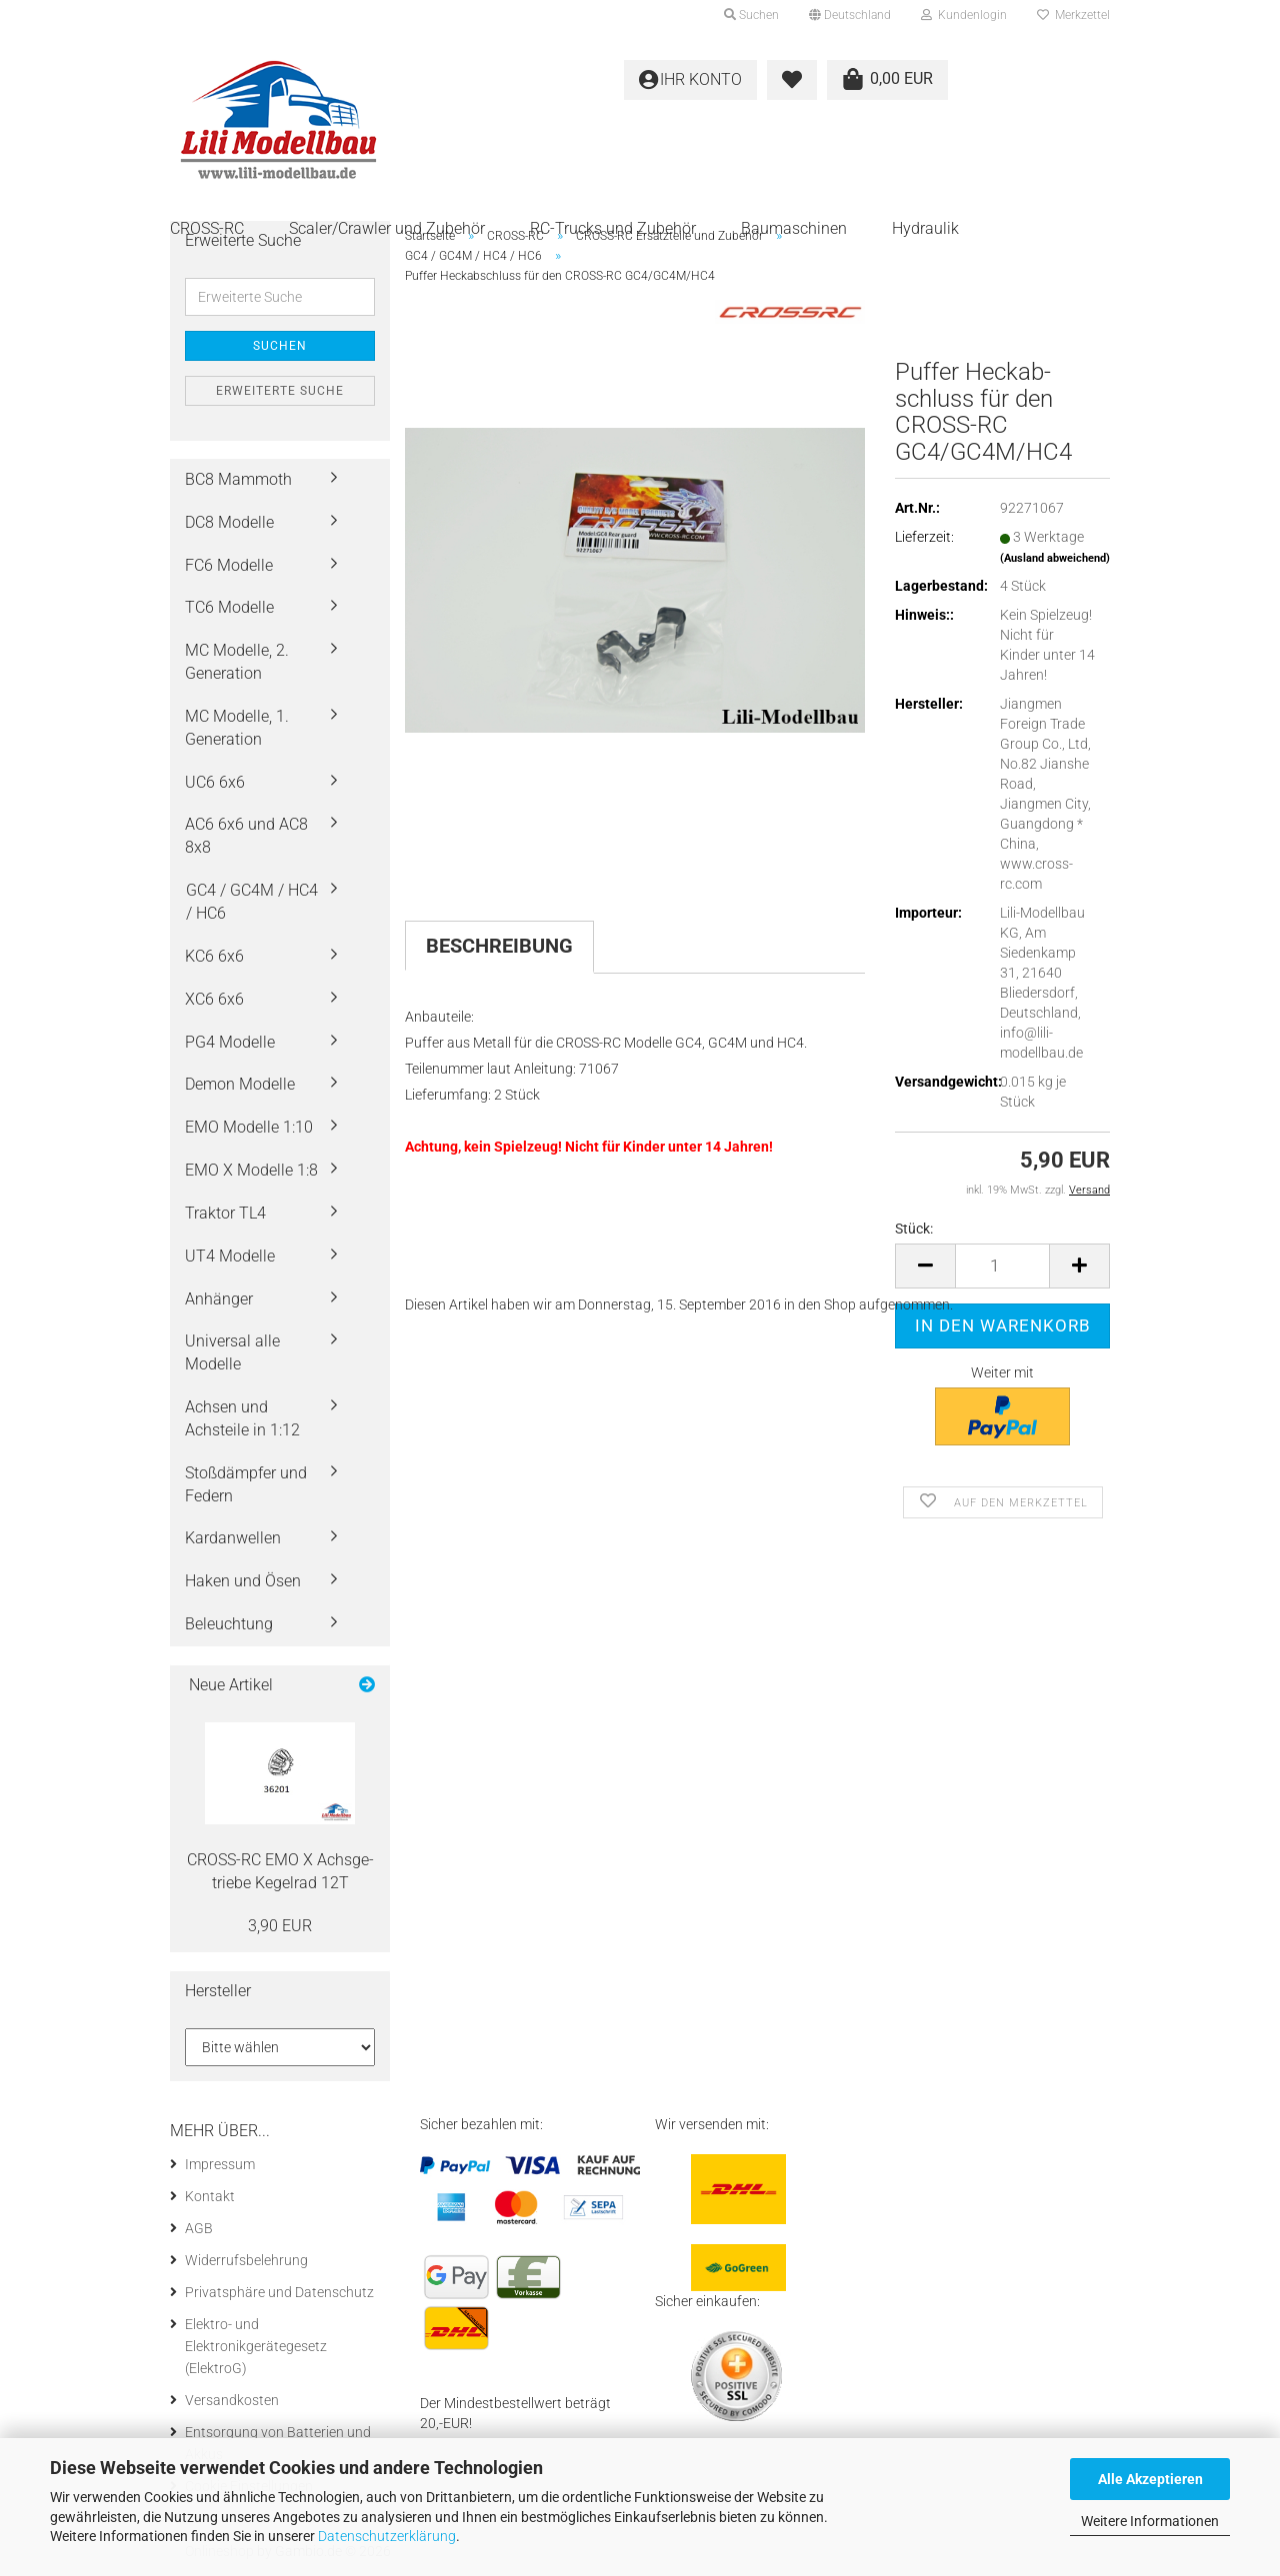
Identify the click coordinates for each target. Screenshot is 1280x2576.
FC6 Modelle (229, 565)
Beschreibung (499, 946)
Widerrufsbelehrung (246, 2260)
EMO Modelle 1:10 (249, 1127)
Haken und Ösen (243, 1580)
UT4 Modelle (230, 1256)
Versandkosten (232, 2400)
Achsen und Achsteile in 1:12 (242, 1418)
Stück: (914, 1229)
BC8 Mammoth (238, 479)
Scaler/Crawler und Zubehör (387, 228)
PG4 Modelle (230, 1042)
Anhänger (219, 1298)
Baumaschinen (794, 228)
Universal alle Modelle (232, 1352)
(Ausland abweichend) (1055, 558)
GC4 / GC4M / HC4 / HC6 (252, 902)
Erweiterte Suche (280, 391)
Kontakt (210, 2196)
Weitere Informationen (1150, 2521)
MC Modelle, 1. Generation (237, 728)
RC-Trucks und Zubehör (613, 228)
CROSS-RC (207, 228)
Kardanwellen (233, 1537)
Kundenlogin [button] (964, 15)
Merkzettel (1073, 15)
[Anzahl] (1002, 1266)
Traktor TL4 (225, 1213)
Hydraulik (925, 228)
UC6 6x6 (215, 782)
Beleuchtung (229, 1623)
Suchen (280, 346)
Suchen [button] (751, 15)
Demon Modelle (240, 1084)
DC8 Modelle (229, 522)
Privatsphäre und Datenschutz (279, 2292)
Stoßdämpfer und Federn (246, 1484)
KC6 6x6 (214, 956)
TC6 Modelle (229, 607)
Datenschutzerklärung (387, 2536)
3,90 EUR (280, 1925)
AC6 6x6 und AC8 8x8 (246, 836)
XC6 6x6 (214, 999)
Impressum (220, 2164)
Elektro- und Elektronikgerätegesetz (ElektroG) (256, 2346)
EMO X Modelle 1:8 (251, 1170)
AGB (199, 2228)
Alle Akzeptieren (1150, 2479)
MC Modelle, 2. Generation (237, 662)
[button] (850, 15)
